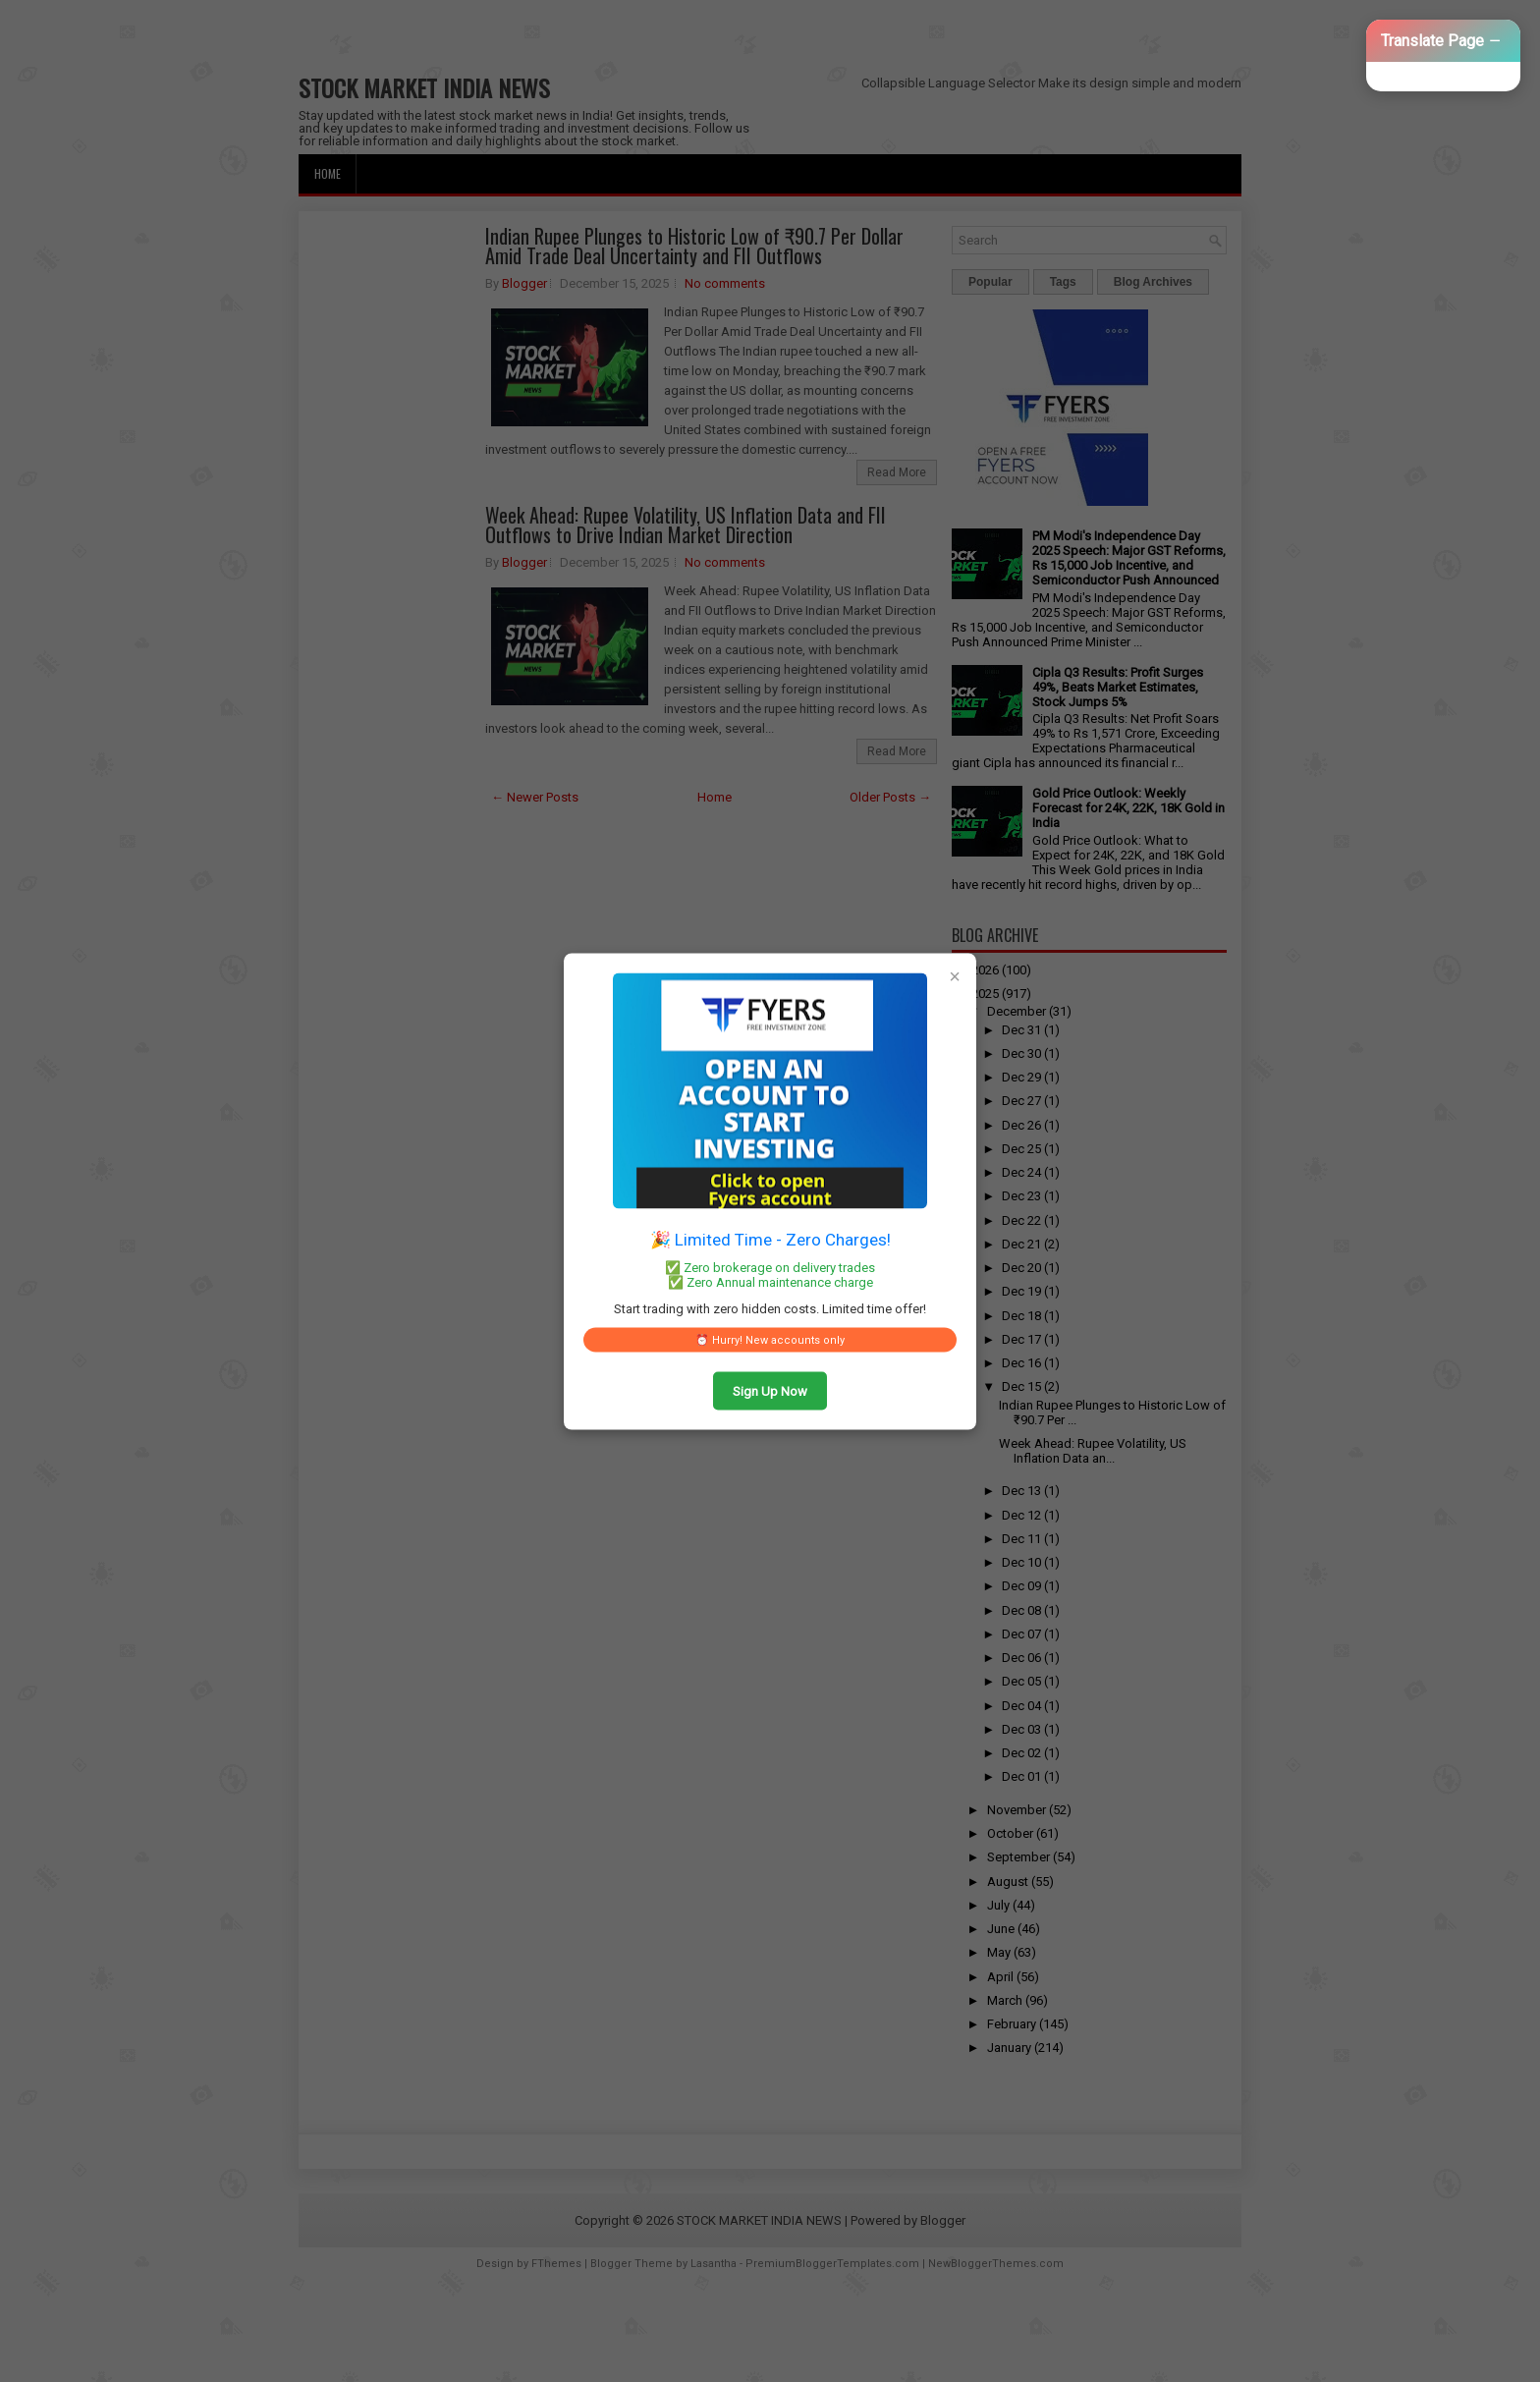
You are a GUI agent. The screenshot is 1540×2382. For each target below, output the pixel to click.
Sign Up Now (770, 1390)
